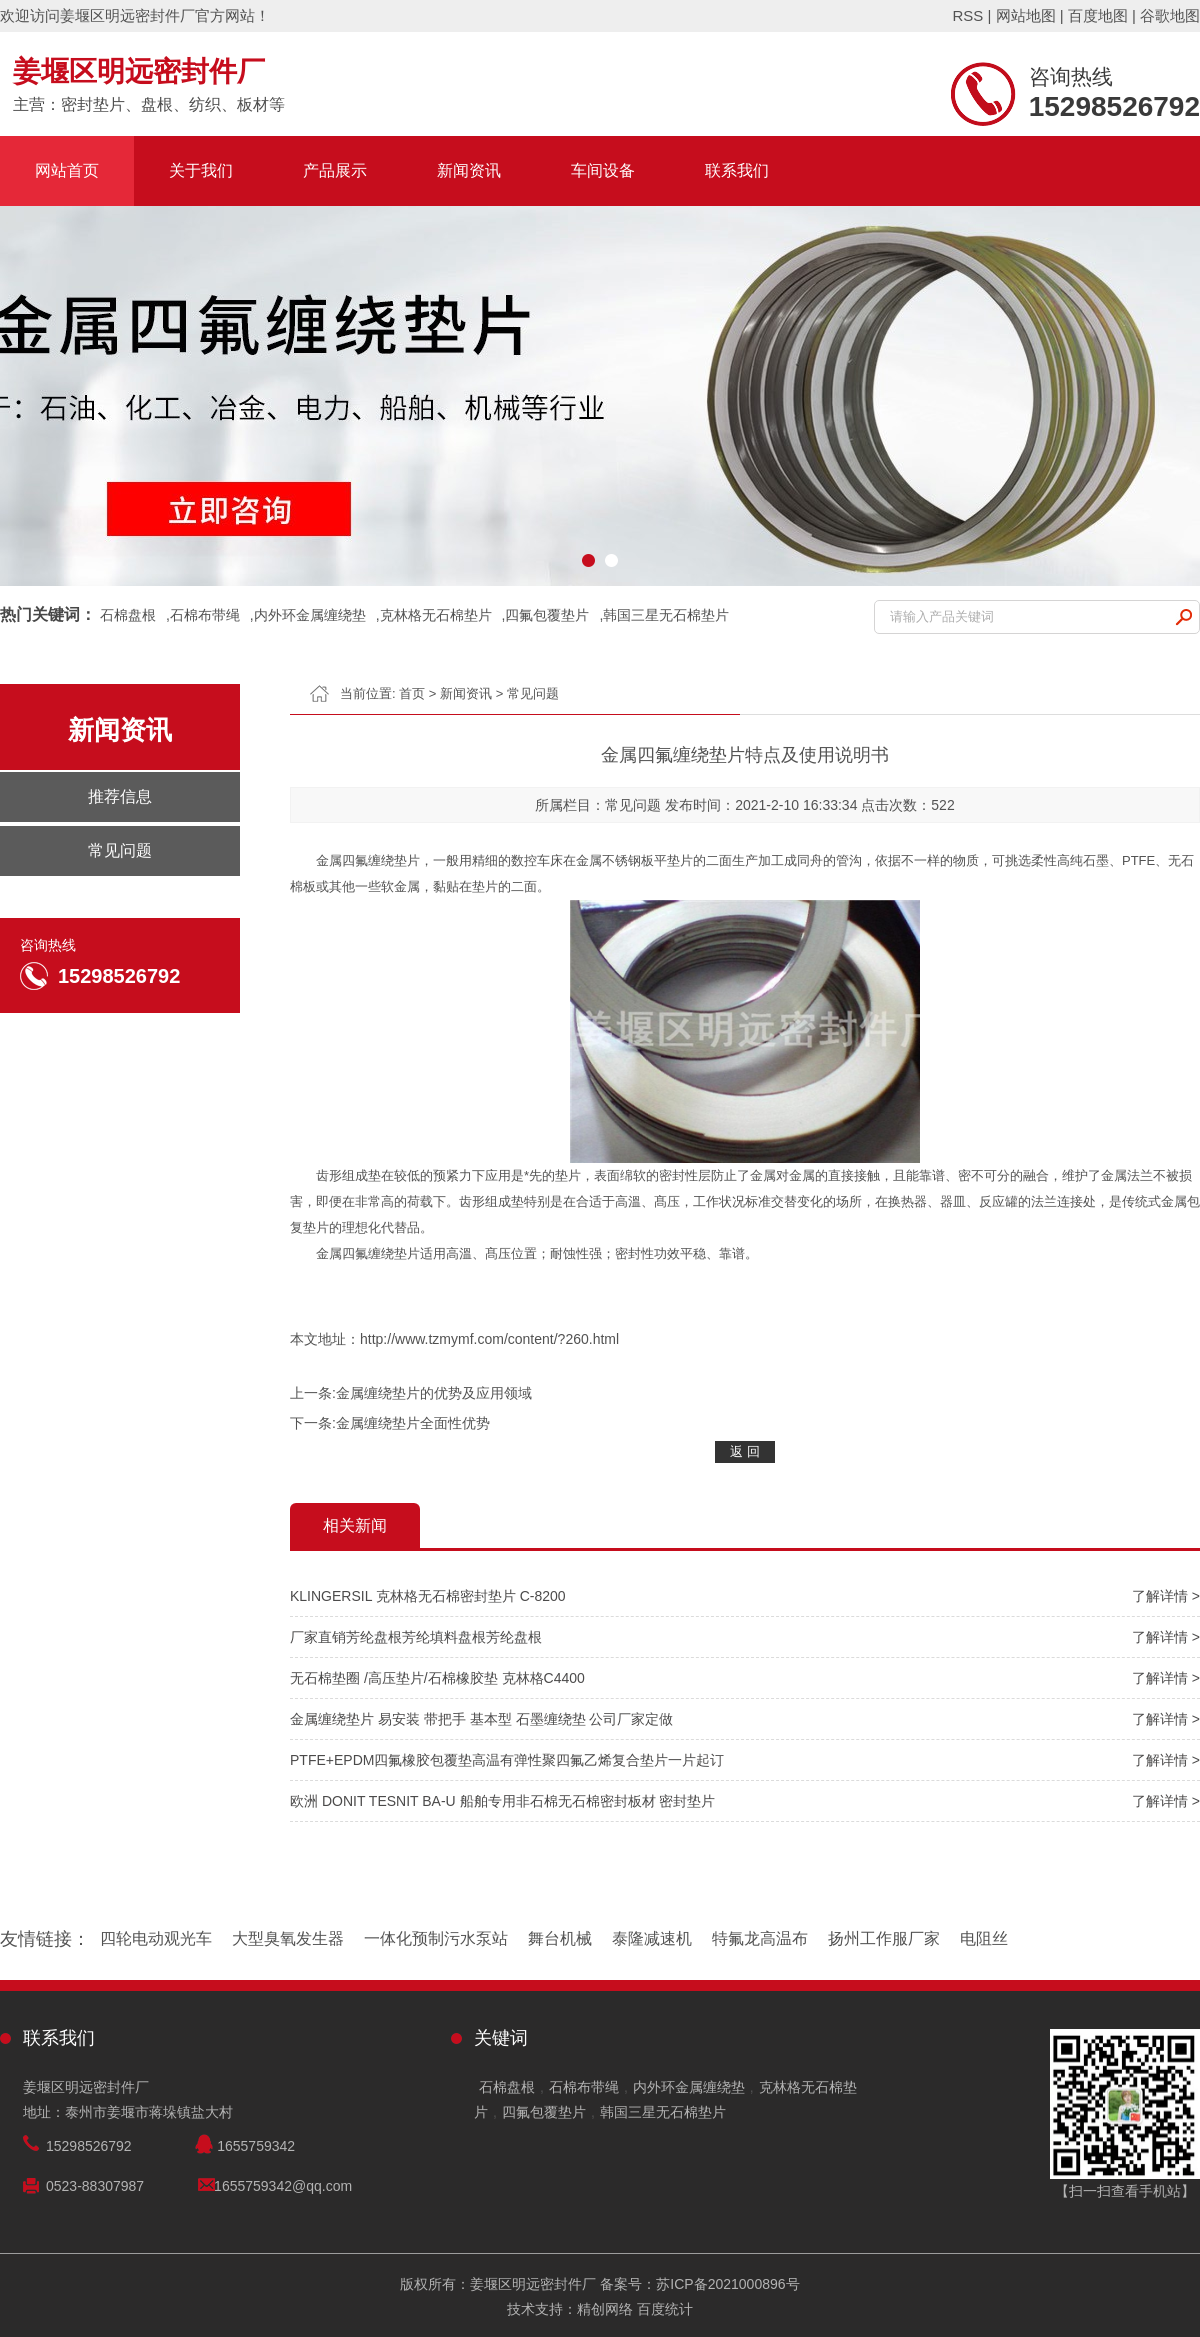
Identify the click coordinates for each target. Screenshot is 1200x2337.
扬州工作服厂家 (884, 1938)
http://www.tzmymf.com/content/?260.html (489, 1339)
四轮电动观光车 (156, 1938)
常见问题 (533, 693)
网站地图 (1026, 15)
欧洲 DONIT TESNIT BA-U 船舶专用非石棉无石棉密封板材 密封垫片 (502, 1801)
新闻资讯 (469, 170)
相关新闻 (355, 1525)
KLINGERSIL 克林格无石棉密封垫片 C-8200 (428, 1596)
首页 (412, 693)
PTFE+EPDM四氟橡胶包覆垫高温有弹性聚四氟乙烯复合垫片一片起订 (507, 1760)
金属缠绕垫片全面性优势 (413, 1423)
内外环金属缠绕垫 (310, 615)
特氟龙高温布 (760, 1938)
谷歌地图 (1170, 15)
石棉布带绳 (205, 615)
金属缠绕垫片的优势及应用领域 (434, 1393)
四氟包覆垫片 (547, 615)
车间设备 (603, 170)
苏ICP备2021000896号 (727, 2284)
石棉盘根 (128, 615)
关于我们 (201, 170)
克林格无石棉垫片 (436, 615)
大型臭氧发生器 (288, 1938)
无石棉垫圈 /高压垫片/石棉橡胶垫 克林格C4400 (437, 1678)
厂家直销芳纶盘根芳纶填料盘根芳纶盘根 (416, 1637)
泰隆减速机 (652, 1938)
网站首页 (67, 170)
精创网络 (605, 2309)
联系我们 (737, 170)
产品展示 (335, 170)
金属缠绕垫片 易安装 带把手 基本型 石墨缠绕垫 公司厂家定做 (481, 1719)
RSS (967, 15)
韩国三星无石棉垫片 (666, 615)
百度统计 (665, 2309)
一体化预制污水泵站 (436, 1938)
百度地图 (1098, 15)
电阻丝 (984, 1938)
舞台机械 (560, 1938)
